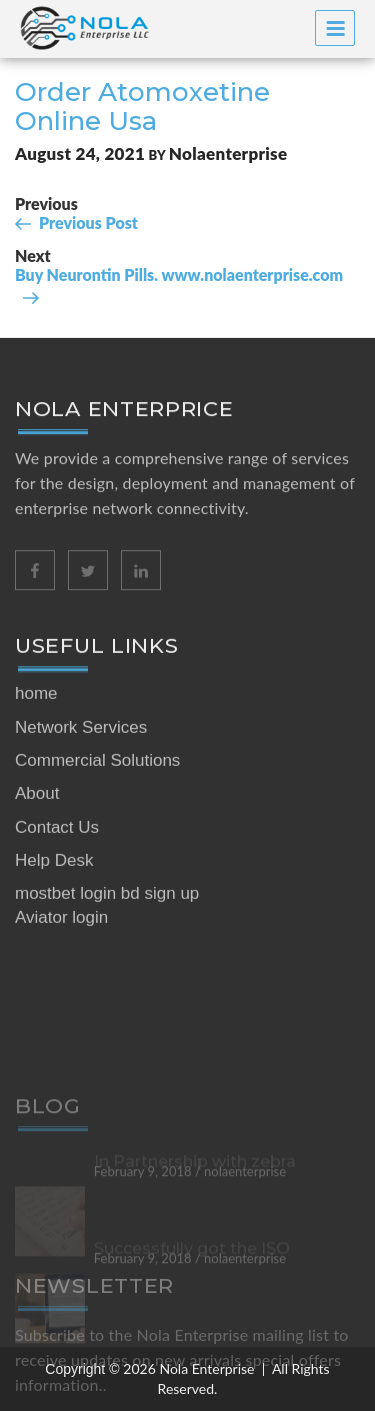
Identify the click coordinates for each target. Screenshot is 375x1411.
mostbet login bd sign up (107, 998)
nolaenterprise (228, 153)
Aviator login (61, 1022)
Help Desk (54, 964)
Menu (335, 28)
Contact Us (57, 931)
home (36, 798)
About (37, 898)
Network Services (81, 831)
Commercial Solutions (97, 865)
